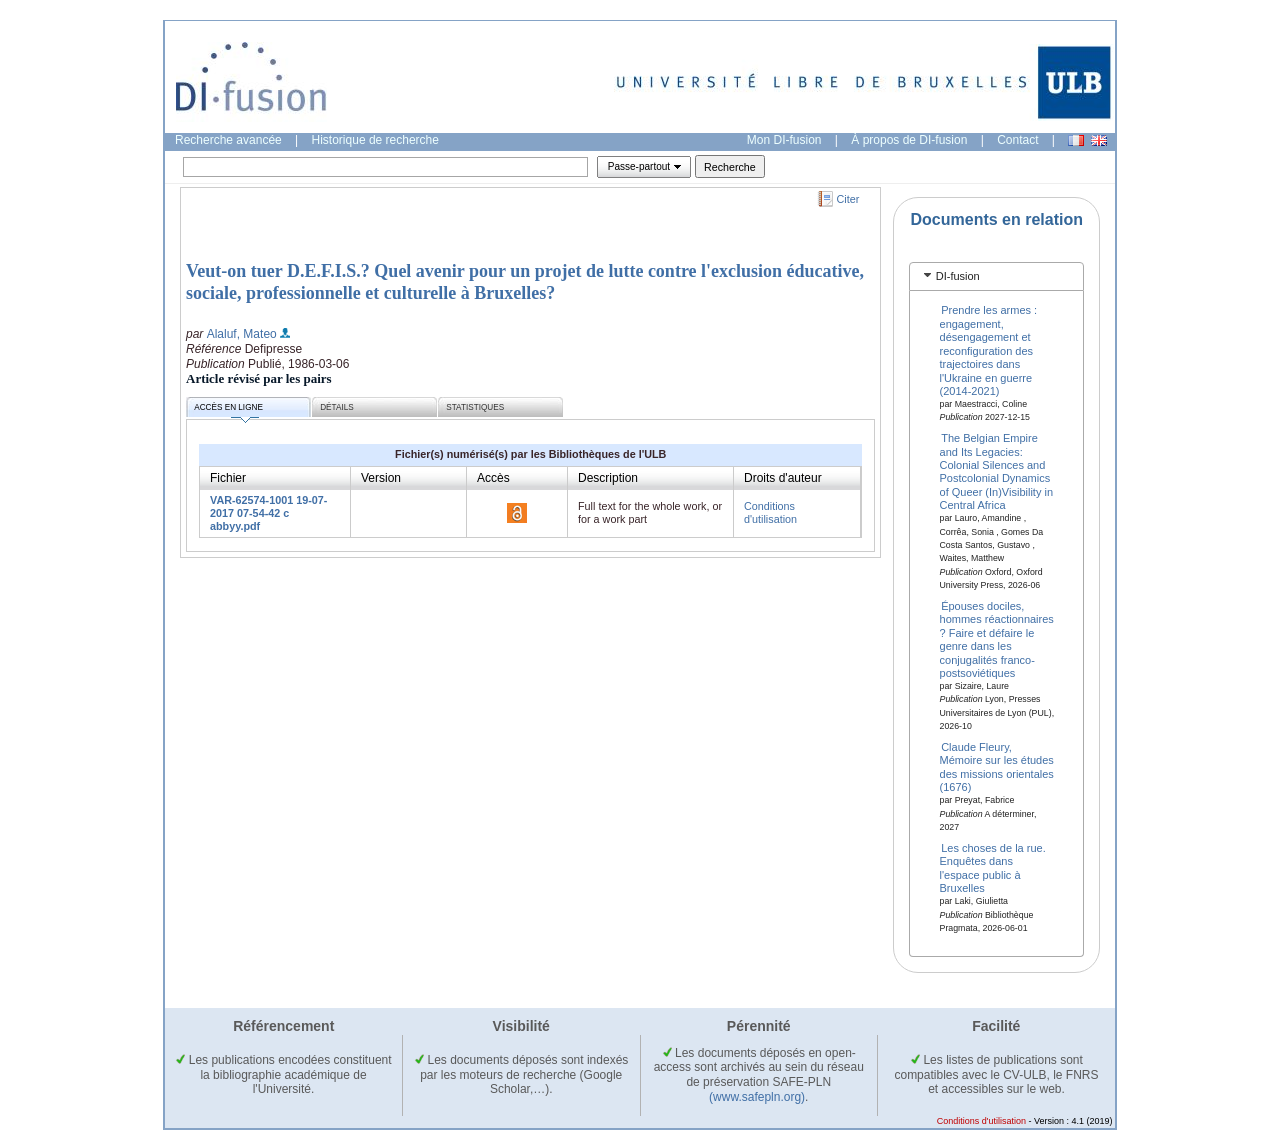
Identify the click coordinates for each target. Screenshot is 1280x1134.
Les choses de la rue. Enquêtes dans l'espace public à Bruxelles (993, 868)
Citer (848, 199)
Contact (1017, 140)
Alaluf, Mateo (242, 334)
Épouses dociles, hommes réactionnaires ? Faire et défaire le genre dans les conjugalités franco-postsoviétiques (997, 639)
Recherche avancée (228, 140)
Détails (337, 407)
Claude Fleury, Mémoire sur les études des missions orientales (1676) (997, 767)
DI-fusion (958, 276)
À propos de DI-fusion (909, 140)
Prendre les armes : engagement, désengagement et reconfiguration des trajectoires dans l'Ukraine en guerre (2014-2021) (989, 350)
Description (608, 478)
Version (381, 478)
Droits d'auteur (783, 478)
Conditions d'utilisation (770, 512)
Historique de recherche (375, 140)
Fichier (228, 478)
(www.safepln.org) (757, 1097)
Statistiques (475, 407)
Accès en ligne (228, 410)
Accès (493, 478)
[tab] (996, 276)
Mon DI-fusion (784, 140)
